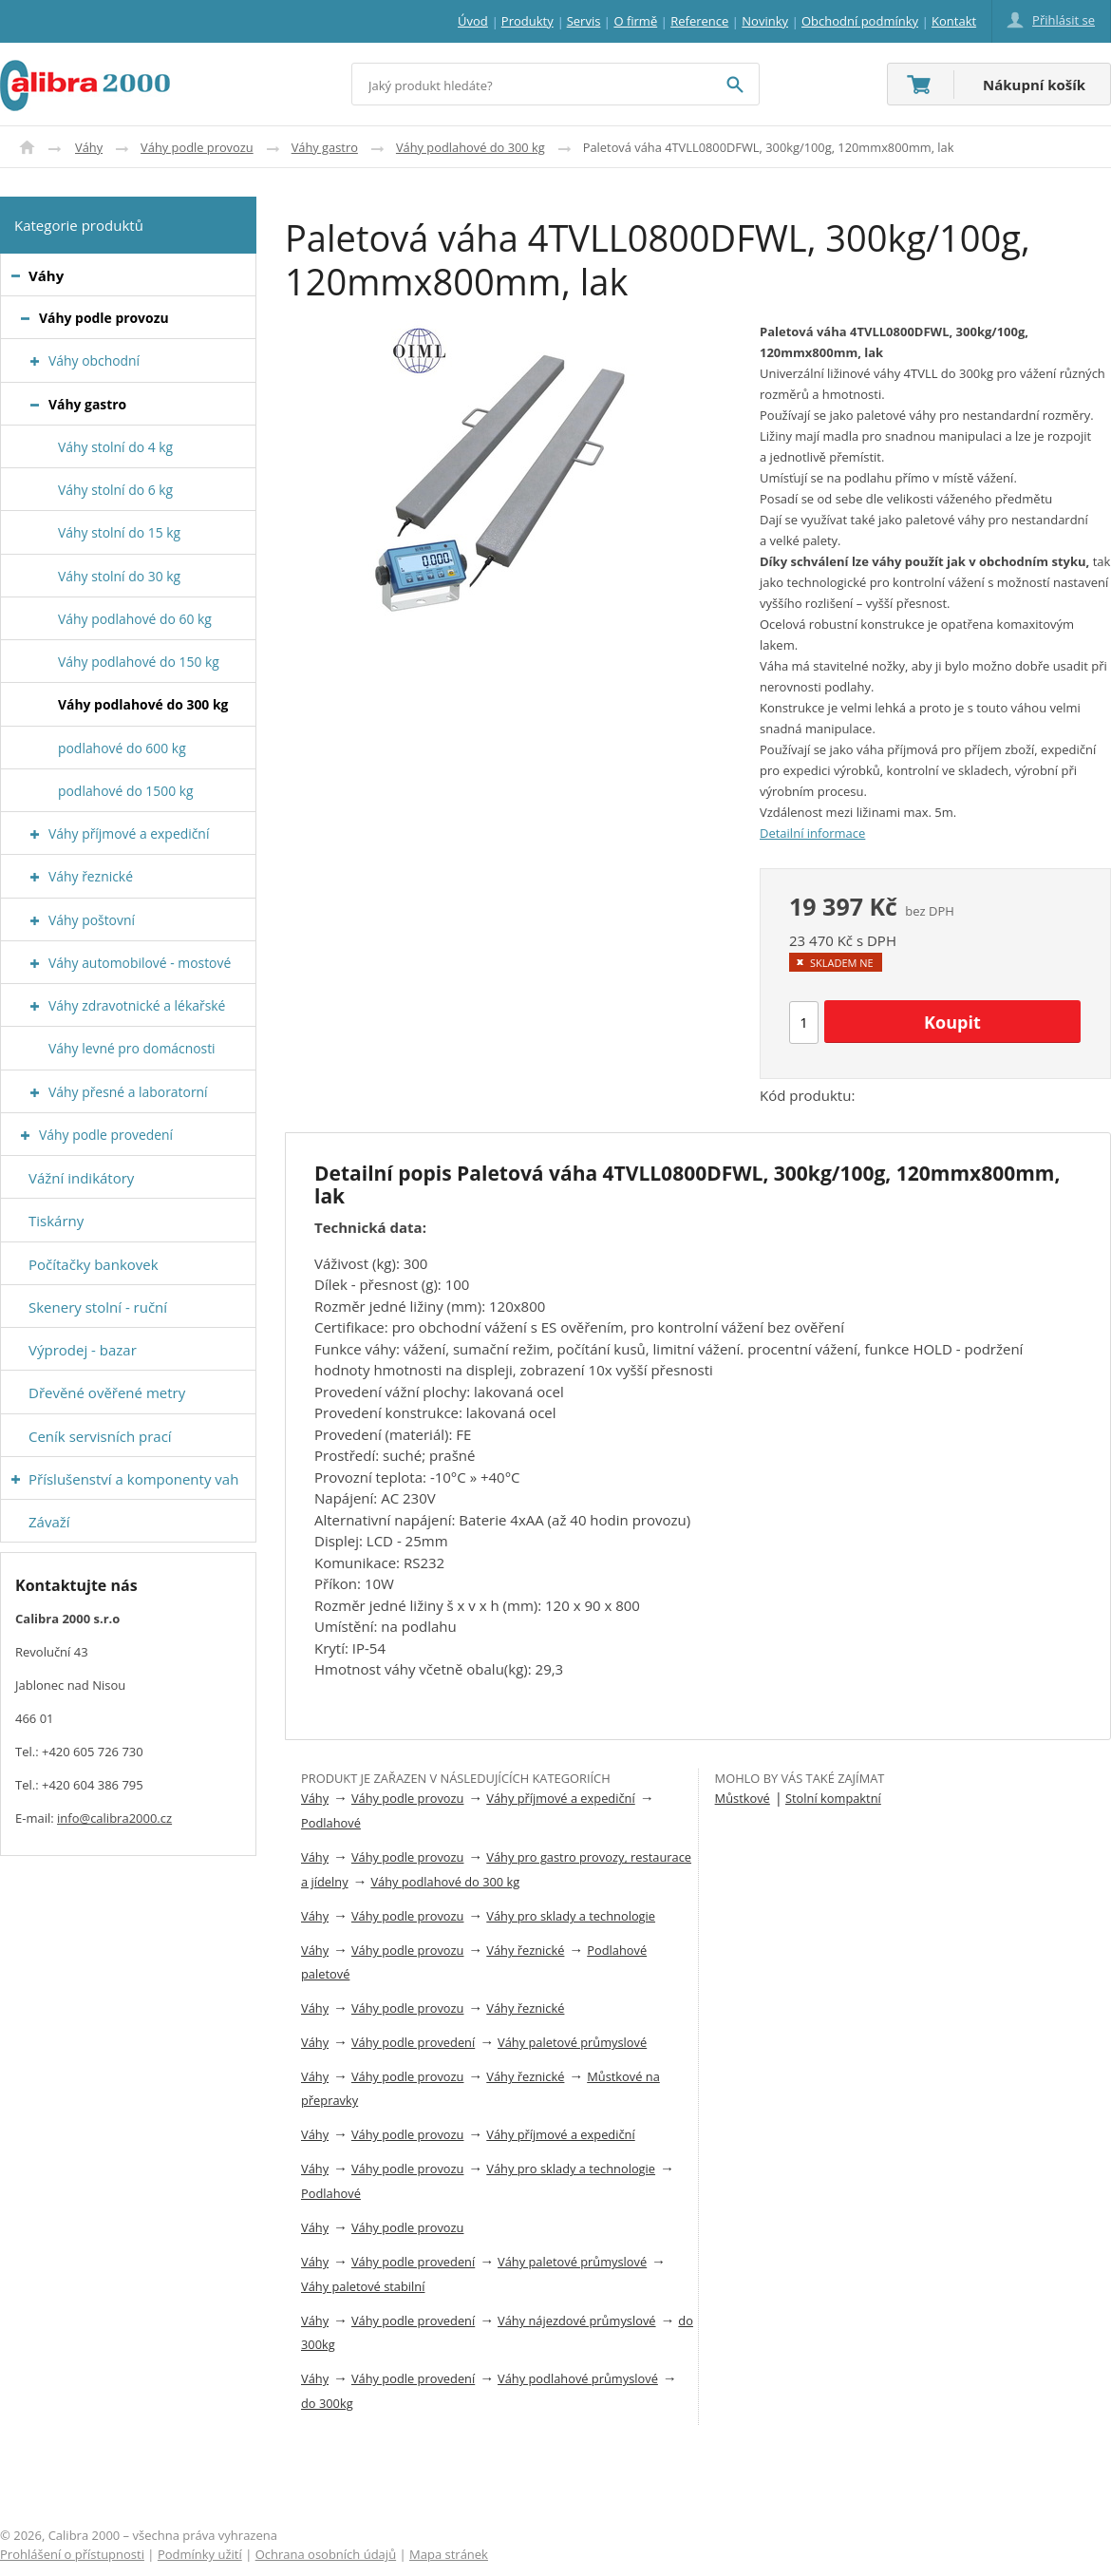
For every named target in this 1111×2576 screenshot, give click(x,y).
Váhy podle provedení (413, 2042)
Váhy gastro (325, 147)
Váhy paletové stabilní (362, 2286)
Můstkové (742, 1798)
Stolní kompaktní (833, 1798)
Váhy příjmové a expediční (560, 1798)
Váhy (89, 147)
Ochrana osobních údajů (325, 2554)
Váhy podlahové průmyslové (578, 2378)
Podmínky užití (200, 2554)
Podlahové (331, 1822)
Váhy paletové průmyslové (572, 2042)
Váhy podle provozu (197, 147)
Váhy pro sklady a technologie (570, 1915)
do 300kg (327, 2403)
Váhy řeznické (525, 1950)
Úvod (27, 147)
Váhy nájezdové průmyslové (577, 2320)
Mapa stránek (448, 2554)
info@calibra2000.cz (114, 1818)
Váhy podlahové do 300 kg (470, 147)
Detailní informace (812, 833)
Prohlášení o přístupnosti (72, 2554)
